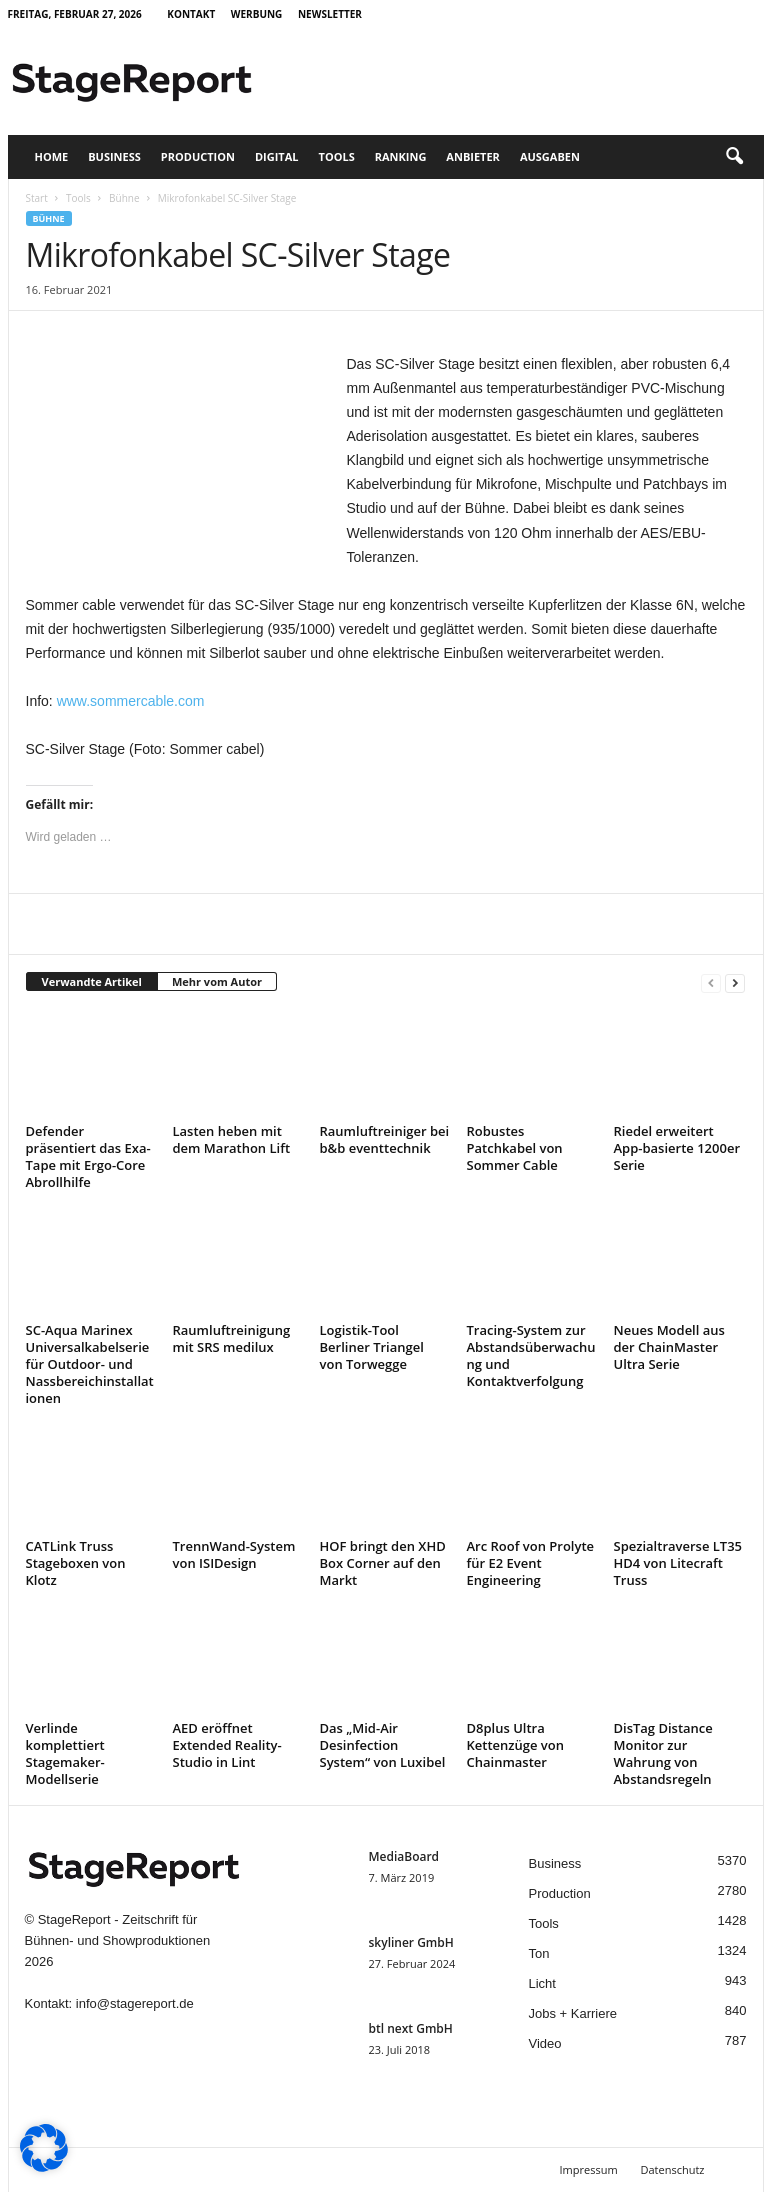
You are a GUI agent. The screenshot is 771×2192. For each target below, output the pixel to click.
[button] (734, 157)
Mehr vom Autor (217, 981)
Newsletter (330, 14)
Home (52, 156)
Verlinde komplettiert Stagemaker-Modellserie (65, 1753)
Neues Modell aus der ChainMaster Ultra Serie (669, 1347)
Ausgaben (550, 156)
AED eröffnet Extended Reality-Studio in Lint (227, 1745)
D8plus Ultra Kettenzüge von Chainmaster (516, 1745)
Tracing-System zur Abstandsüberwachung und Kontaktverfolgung (531, 1355)
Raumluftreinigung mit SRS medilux (232, 1338)
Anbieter (473, 156)
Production (198, 156)
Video (545, 2043)
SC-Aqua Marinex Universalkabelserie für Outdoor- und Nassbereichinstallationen (90, 1364)
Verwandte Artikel (92, 981)
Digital (277, 156)
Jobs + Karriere (573, 2013)
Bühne (124, 198)
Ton (539, 1953)
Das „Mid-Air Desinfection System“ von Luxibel (383, 1745)
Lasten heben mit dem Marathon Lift (232, 1139)
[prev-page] (711, 982)
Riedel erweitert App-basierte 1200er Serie (677, 1148)
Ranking (401, 156)
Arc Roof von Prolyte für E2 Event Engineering (531, 1563)
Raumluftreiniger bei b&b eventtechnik (385, 1139)
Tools (337, 156)
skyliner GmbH (411, 1942)
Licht (542, 1983)
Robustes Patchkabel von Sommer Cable (515, 1148)
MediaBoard (404, 1856)
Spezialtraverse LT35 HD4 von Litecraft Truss (678, 1563)
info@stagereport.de (135, 2003)
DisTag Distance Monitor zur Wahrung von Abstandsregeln (663, 1753)
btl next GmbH (411, 2028)
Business (114, 156)
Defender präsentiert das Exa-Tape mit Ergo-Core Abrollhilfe (88, 1156)
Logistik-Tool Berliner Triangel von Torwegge (372, 1347)
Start (37, 198)
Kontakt (191, 14)
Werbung (257, 14)
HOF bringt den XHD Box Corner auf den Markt (383, 1563)
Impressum (589, 2169)
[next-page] (735, 982)
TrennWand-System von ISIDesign (234, 1554)
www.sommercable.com (131, 701)
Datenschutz (672, 2169)
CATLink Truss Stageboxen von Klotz (76, 1563)
